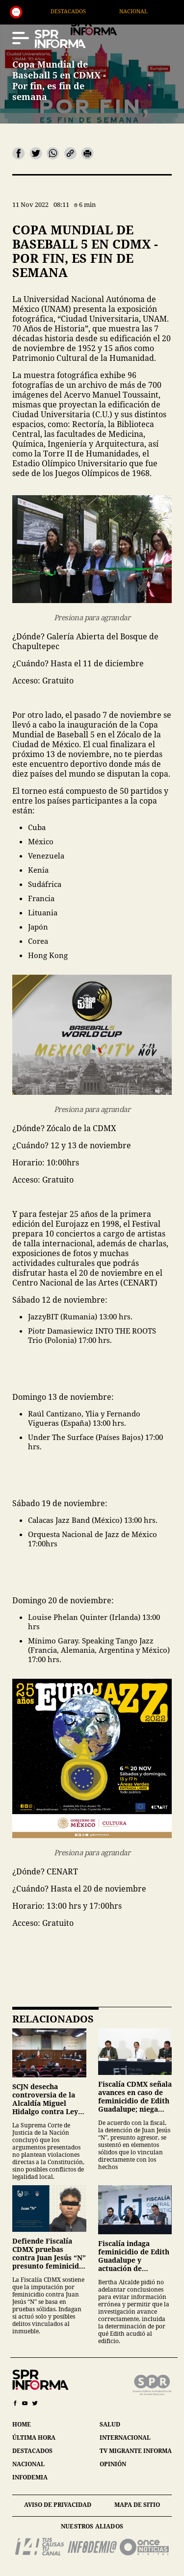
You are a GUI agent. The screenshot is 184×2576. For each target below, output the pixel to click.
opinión (113, 2464)
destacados (32, 2451)
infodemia (30, 2477)
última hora (33, 2437)
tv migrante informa (136, 2451)
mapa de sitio (137, 2504)
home (21, 2424)
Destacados (84, 11)
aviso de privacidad (57, 2504)
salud (110, 2424)
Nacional (149, 11)
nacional (28, 2464)
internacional (125, 2437)
